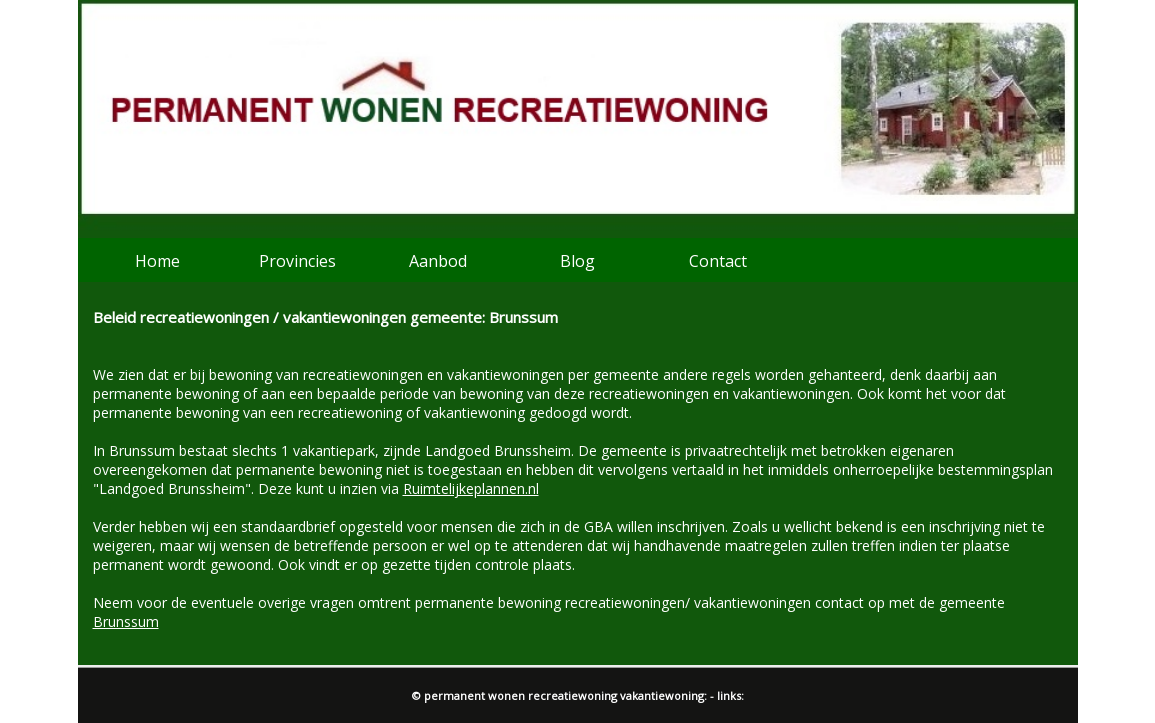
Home (157, 261)
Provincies (297, 261)
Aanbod (438, 261)
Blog (577, 261)
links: (730, 695)
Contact (718, 261)
